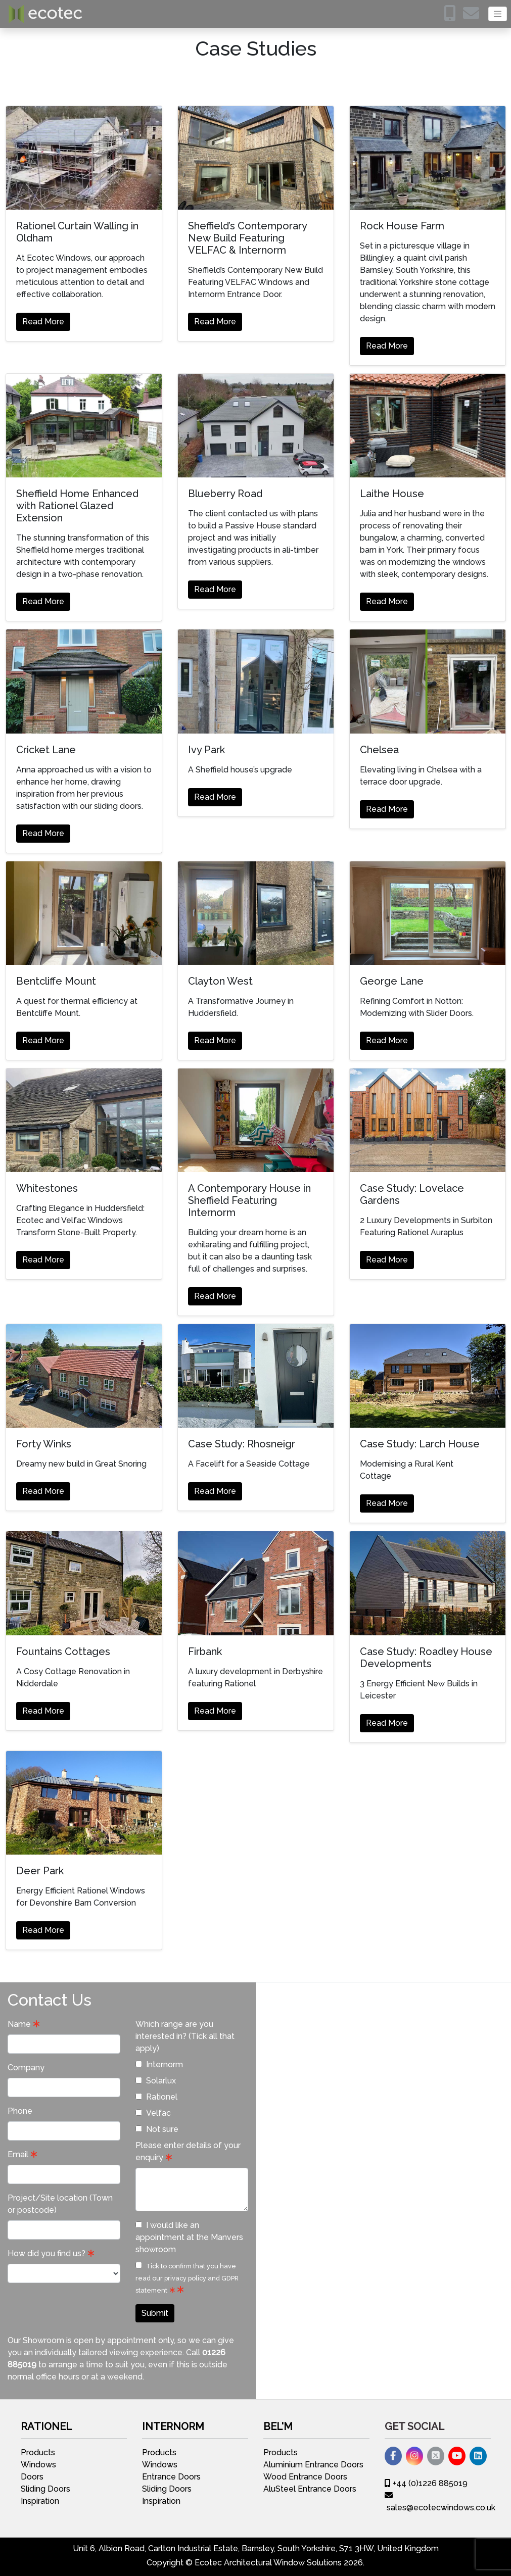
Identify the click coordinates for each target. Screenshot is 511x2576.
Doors (32, 2477)
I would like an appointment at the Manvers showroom (189, 2237)
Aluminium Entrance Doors (313, 2464)
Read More (43, 321)
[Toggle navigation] (497, 14)
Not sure (156, 2129)
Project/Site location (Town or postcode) (60, 2204)
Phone (20, 2111)
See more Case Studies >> (433, 1476)
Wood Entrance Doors (305, 2477)
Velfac (153, 2113)
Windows (38, 2464)
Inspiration (40, 2501)
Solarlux (155, 2080)
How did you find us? (46, 2253)
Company (26, 2067)
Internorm (159, 2064)
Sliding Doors (45, 2489)
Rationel (156, 2097)
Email (18, 2154)
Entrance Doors (171, 2477)
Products (38, 2452)
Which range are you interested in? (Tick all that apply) (185, 2036)
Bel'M (278, 2426)
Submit (155, 2313)
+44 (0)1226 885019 (426, 2483)
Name (19, 2024)
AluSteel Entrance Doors (309, 2489)
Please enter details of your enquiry (188, 2151)
